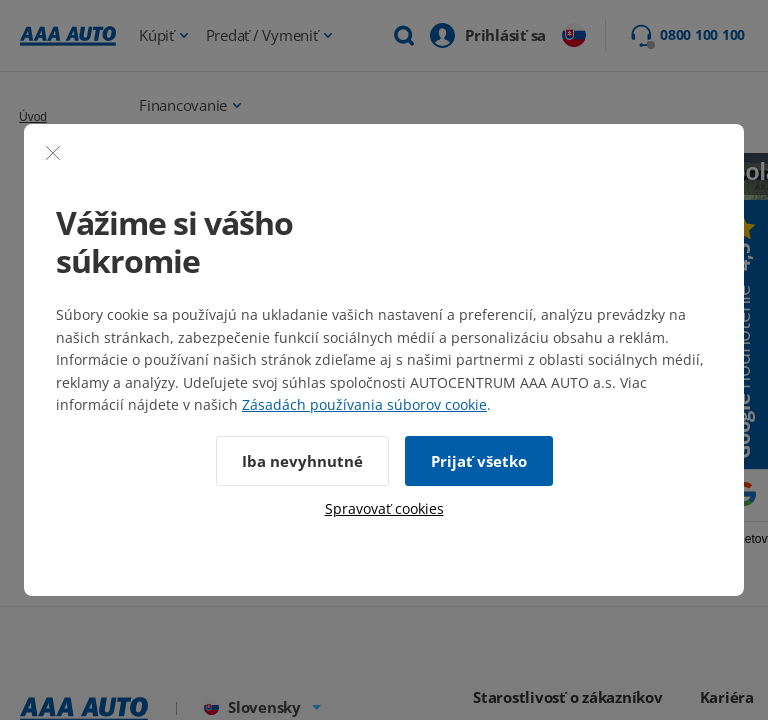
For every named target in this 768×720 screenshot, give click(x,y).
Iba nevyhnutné (302, 461)
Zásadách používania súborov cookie (364, 404)
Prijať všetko (479, 461)
